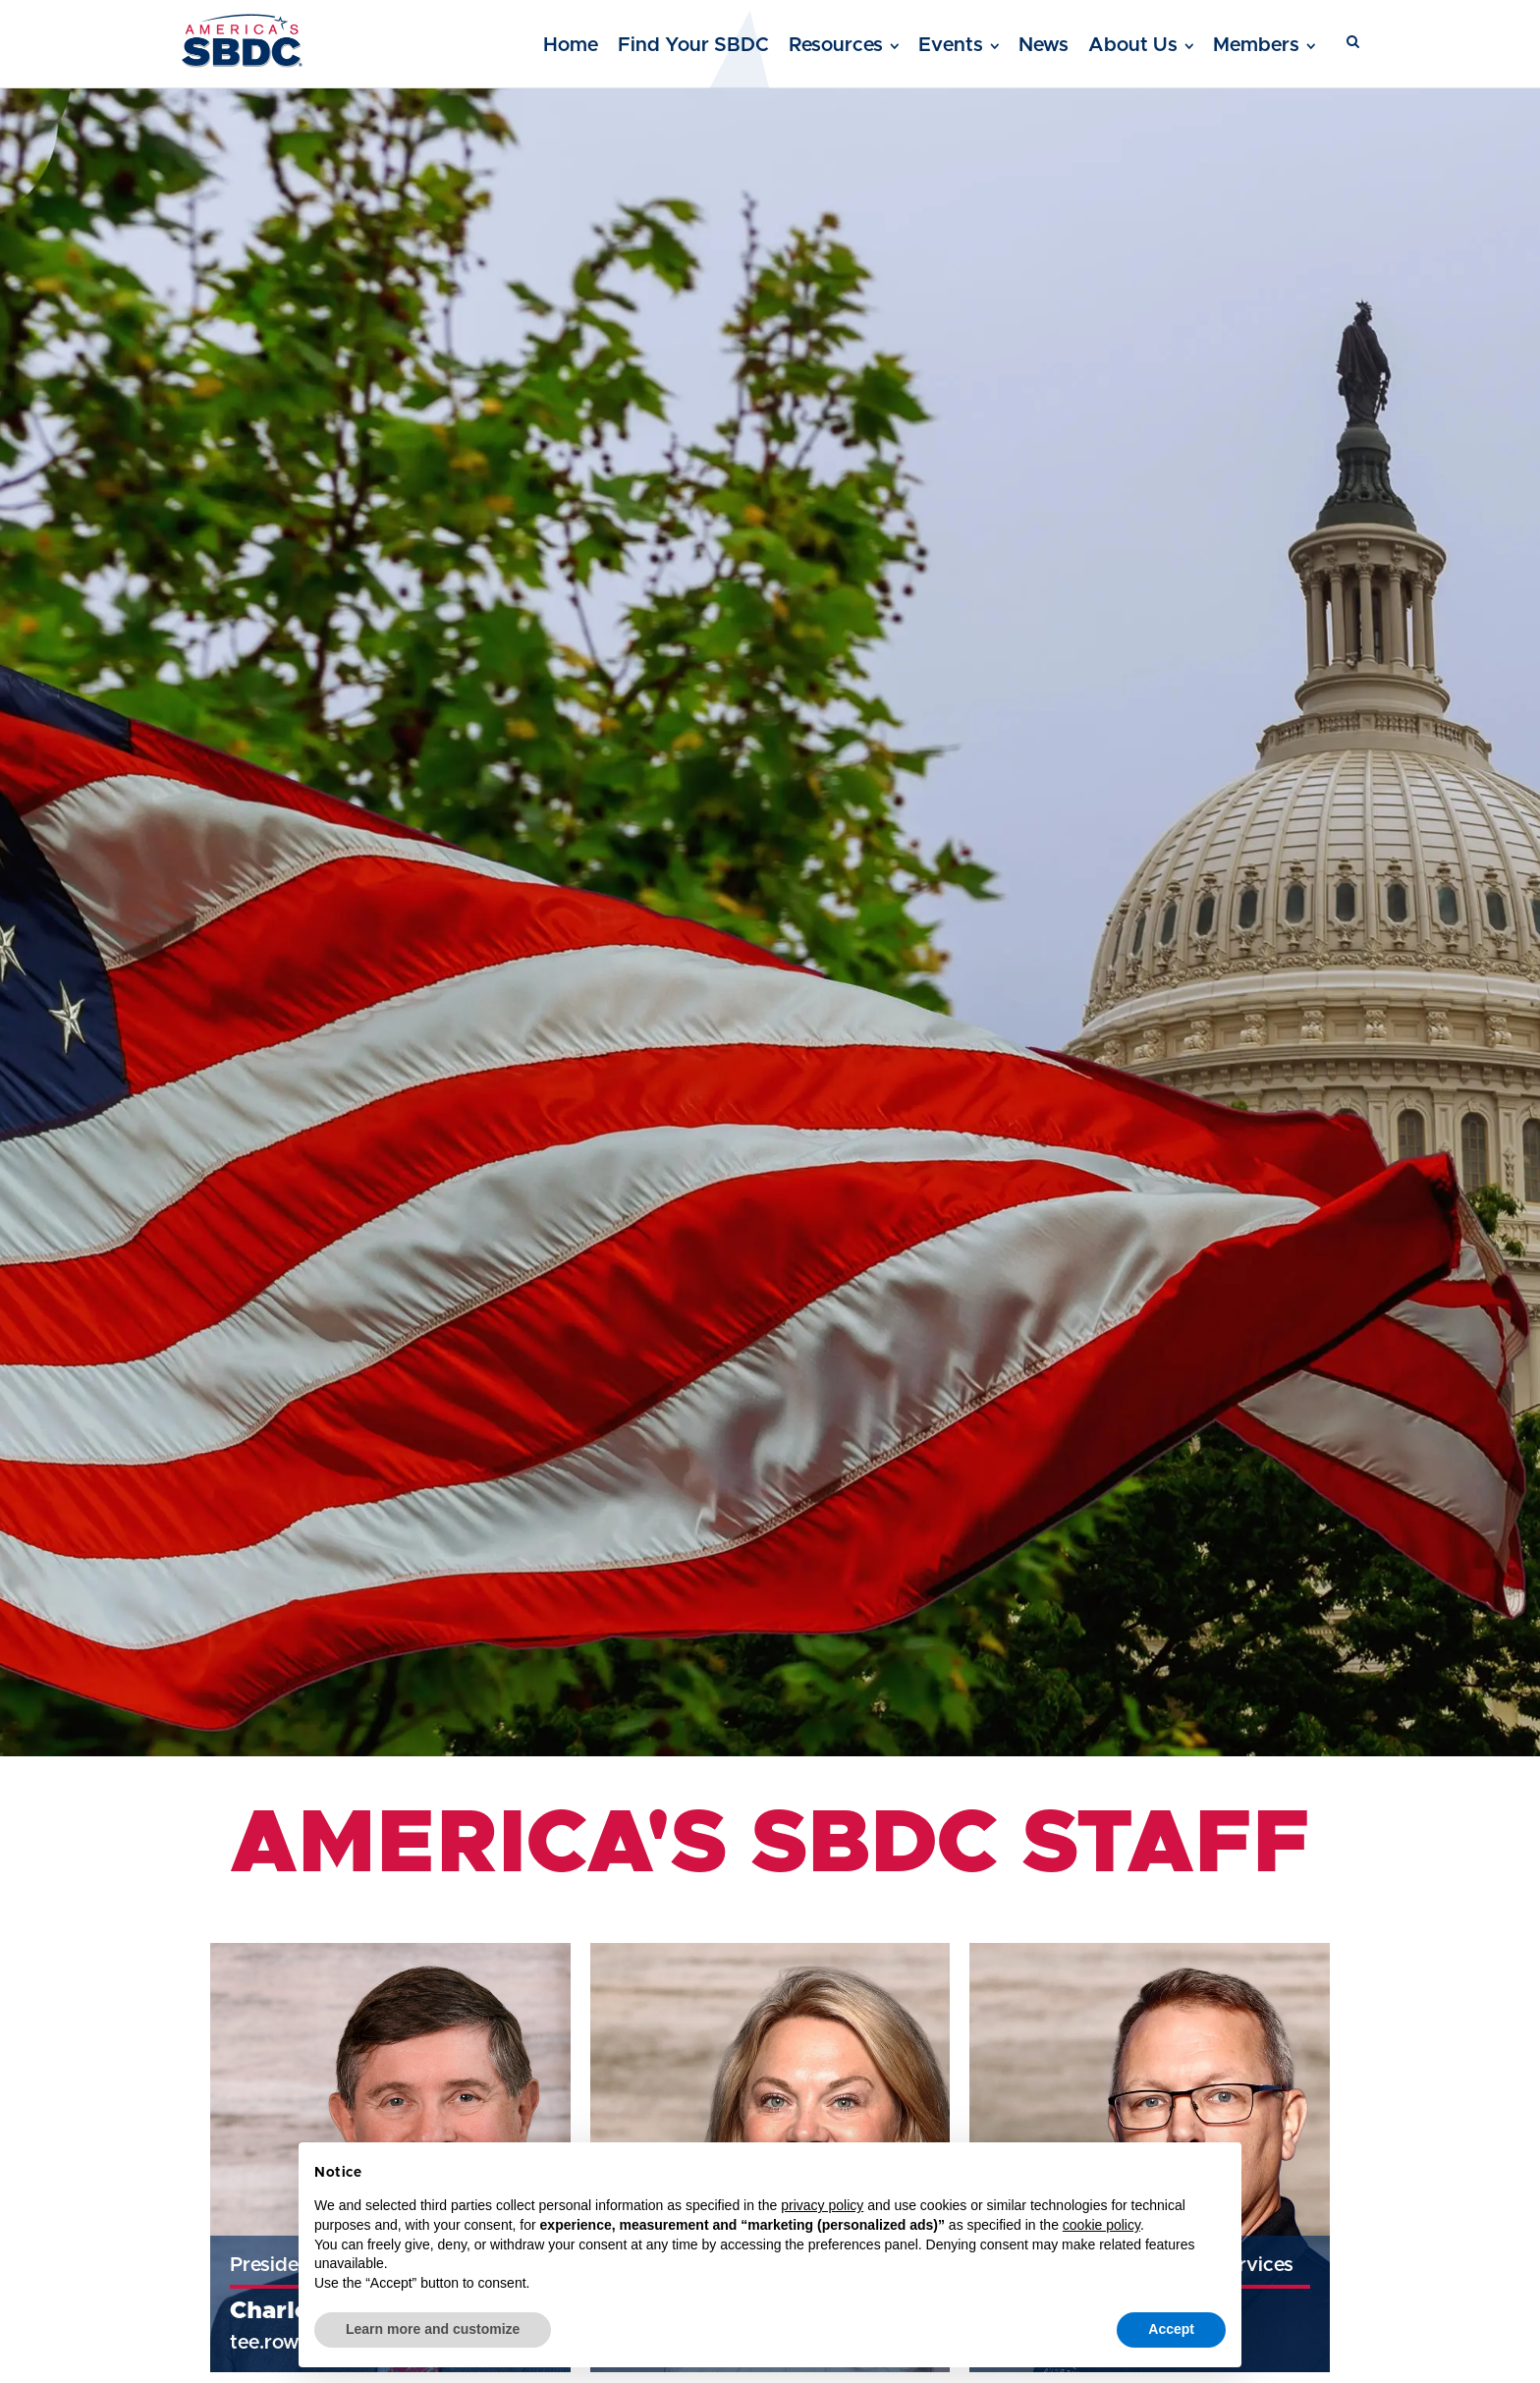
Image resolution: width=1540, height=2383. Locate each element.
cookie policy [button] (1101, 2225)
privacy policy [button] (822, 2205)
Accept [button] (1171, 2329)
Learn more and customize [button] (433, 2329)
